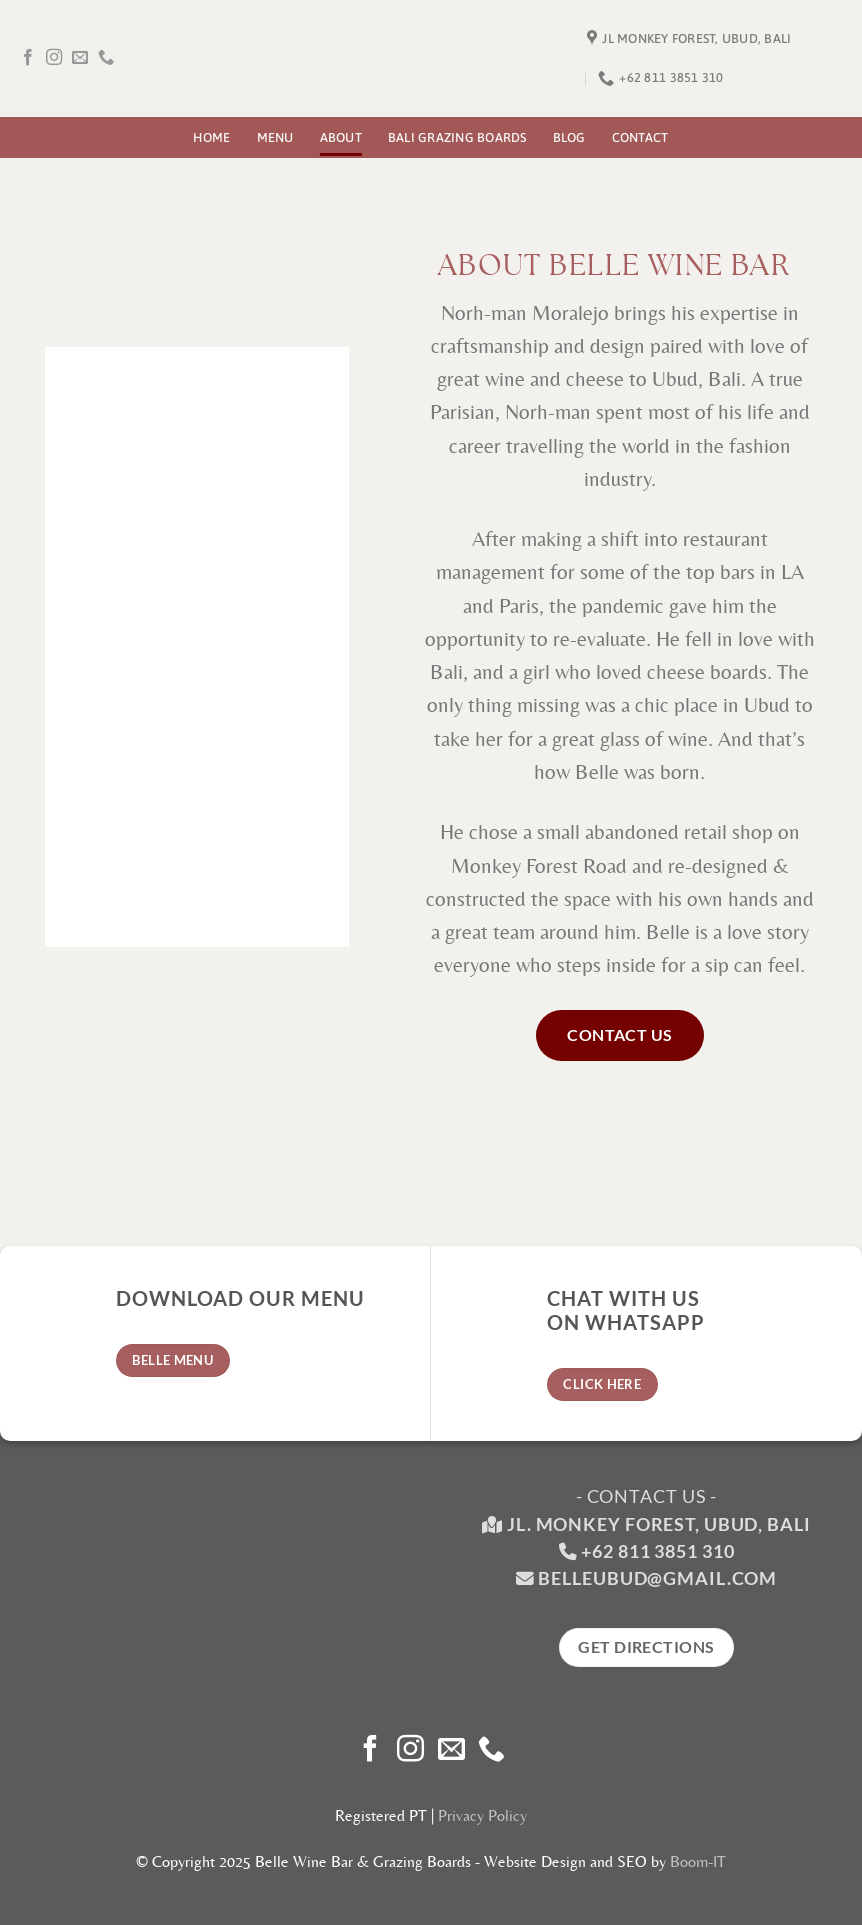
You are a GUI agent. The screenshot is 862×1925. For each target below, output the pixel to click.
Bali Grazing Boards (457, 137)
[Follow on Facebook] (28, 58)
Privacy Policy (482, 1815)
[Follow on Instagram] (54, 58)
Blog (569, 137)
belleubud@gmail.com (657, 1578)
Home (211, 137)
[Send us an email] (80, 58)
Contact (640, 137)
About (341, 137)
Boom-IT (698, 1861)
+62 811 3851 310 (657, 1551)
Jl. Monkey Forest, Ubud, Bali (646, 1524)
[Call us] (106, 58)
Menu (275, 137)
